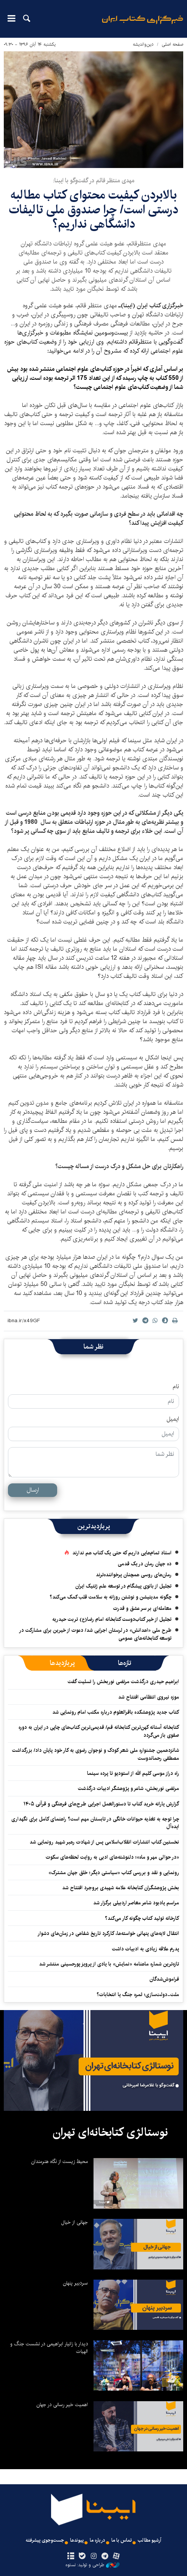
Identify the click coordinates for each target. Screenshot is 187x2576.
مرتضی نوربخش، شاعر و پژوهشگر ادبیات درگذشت (128, 1788)
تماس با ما (121, 2540)
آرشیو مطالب (149, 2540)
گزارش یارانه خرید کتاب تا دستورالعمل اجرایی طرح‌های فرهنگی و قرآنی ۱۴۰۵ (101, 1804)
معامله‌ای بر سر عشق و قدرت (142, 1608)
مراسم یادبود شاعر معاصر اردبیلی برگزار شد (136, 1903)
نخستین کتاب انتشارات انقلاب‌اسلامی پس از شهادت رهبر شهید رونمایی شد (104, 1842)
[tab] (125, 1663)
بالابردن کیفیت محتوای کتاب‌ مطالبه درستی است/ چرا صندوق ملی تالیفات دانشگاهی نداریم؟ (93, 209)
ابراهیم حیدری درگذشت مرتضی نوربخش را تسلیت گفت (123, 1681)
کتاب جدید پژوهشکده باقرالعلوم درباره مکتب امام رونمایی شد (115, 1712)
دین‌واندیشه (143, 44)
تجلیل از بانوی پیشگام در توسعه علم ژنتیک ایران (123, 1586)
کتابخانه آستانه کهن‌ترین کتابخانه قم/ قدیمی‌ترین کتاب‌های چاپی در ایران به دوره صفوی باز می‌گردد (99, 1731)
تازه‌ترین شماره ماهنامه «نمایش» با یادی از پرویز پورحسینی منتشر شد (109, 1964)
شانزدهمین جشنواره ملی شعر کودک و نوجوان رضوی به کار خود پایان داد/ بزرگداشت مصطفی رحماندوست (95, 1754)
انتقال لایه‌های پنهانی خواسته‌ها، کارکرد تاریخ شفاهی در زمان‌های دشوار (108, 1933)
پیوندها (77, 2540)
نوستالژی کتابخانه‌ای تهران (110, 2132)
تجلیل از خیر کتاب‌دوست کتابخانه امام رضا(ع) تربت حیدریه (111, 1619)
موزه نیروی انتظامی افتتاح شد (148, 1697)
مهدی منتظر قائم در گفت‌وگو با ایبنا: (93, 181)
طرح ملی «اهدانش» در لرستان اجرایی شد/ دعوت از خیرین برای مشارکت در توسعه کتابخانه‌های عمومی (95, 1634)
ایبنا (142, 25)
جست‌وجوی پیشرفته (45, 2540)
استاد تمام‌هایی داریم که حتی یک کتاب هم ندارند (121, 1553)
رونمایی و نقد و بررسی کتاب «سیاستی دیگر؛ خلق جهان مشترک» (113, 1872)
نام (176, 1386)
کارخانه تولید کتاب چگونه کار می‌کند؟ (142, 1918)
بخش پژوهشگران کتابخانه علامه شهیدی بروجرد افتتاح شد (120, 1888)
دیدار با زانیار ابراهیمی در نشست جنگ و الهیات (49, 2348)
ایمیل (173, 1419)
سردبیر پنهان (75, 2283)
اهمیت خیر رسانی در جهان (62, 2404)
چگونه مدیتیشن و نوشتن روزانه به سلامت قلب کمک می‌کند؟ (110, 1597)
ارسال (32, 1490)
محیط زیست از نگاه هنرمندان (59, 2161)
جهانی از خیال (74, 2222)
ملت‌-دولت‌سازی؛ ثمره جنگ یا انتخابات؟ (138, 1994)
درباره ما (97, 2540)
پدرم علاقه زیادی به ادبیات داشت (145, 1949)
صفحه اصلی (172, 44)
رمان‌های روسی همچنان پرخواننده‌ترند (133, 1575)
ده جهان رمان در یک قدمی (144, 1564)
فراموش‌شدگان (164, 1979)
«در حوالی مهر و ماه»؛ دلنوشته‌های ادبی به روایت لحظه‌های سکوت (112, 1857)
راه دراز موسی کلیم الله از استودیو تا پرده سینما (133, 1773)
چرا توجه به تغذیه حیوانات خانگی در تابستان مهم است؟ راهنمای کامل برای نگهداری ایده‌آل (95, 1823)
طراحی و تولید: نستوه (92, 2565)
